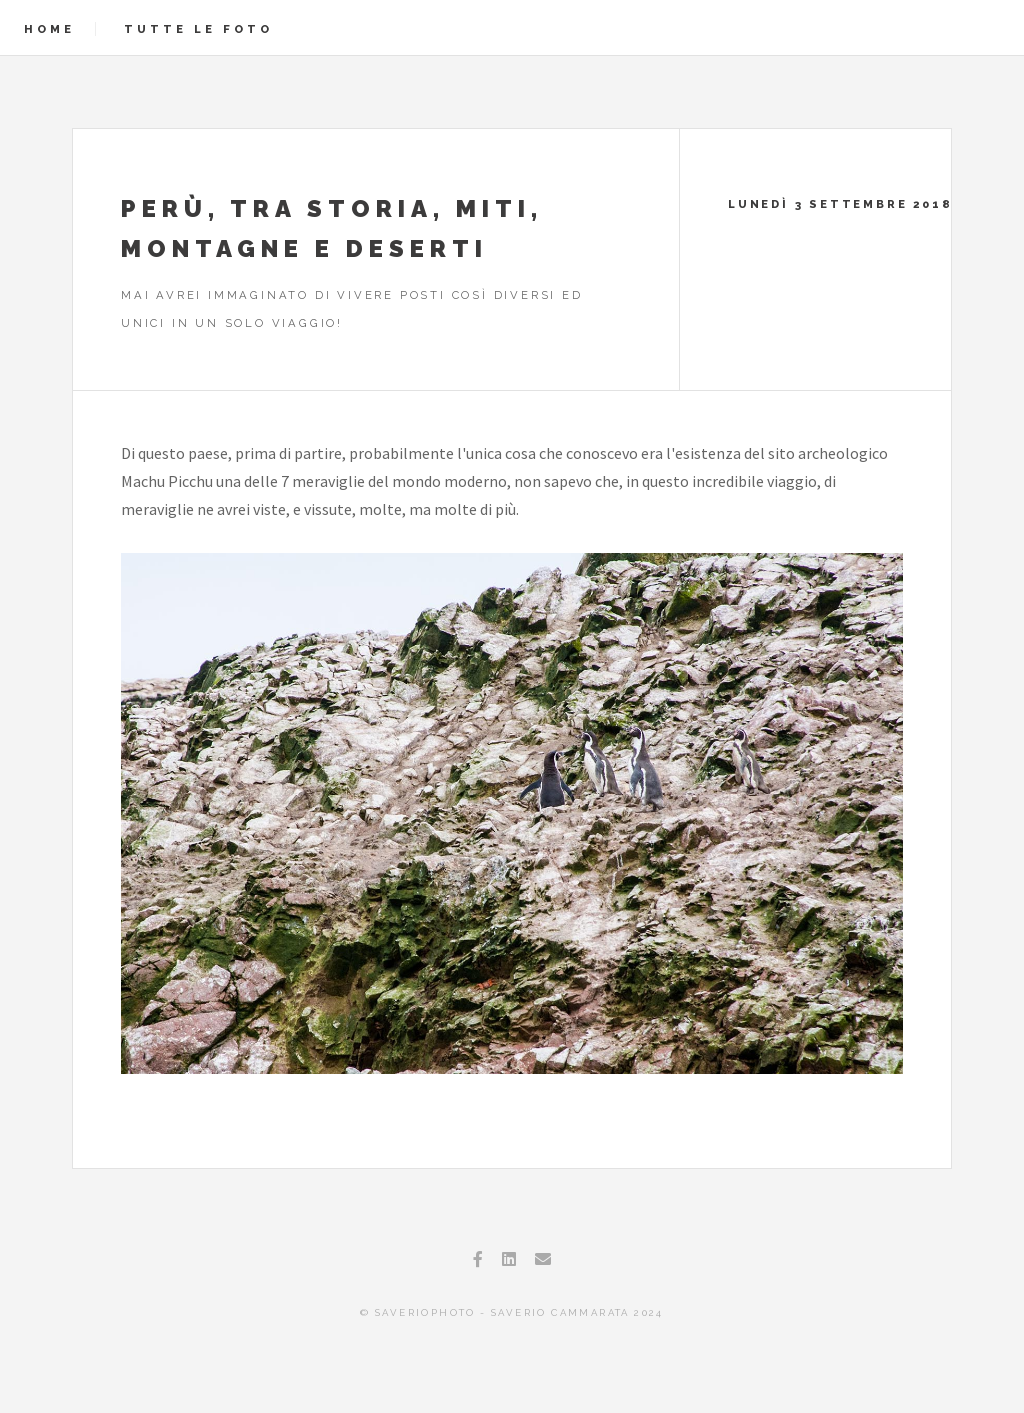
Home (49, 29)
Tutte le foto (198, 29)
